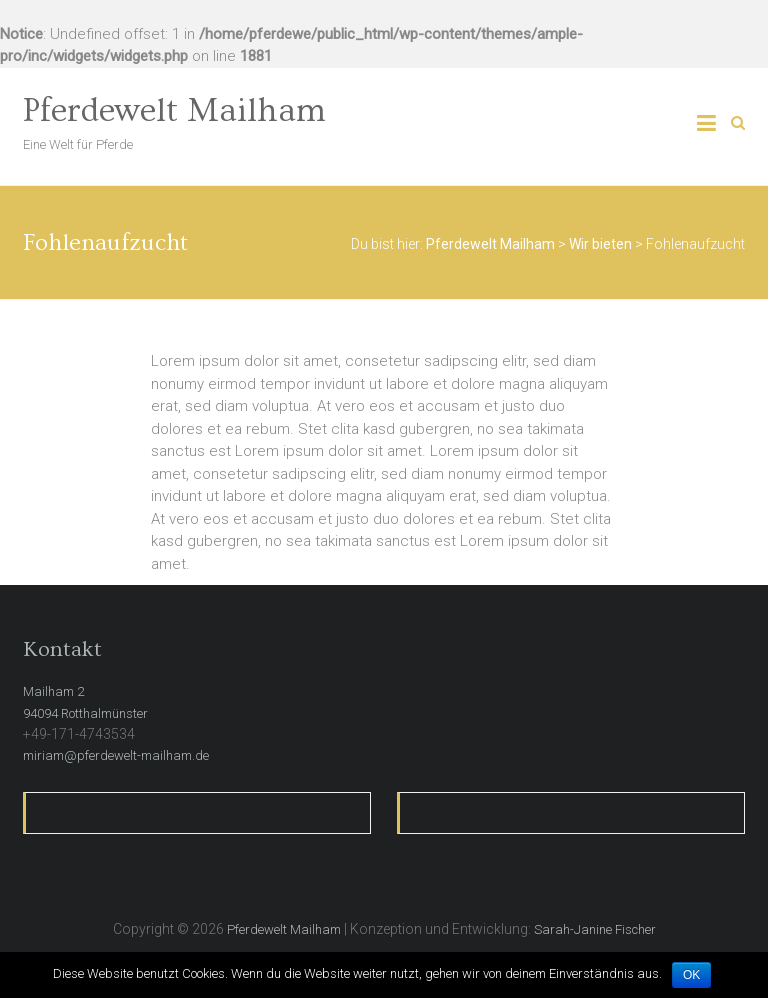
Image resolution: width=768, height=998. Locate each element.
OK (691, 975)
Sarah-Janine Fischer (595, 929)
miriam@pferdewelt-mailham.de (116, 755)
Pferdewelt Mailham (174, 111)
